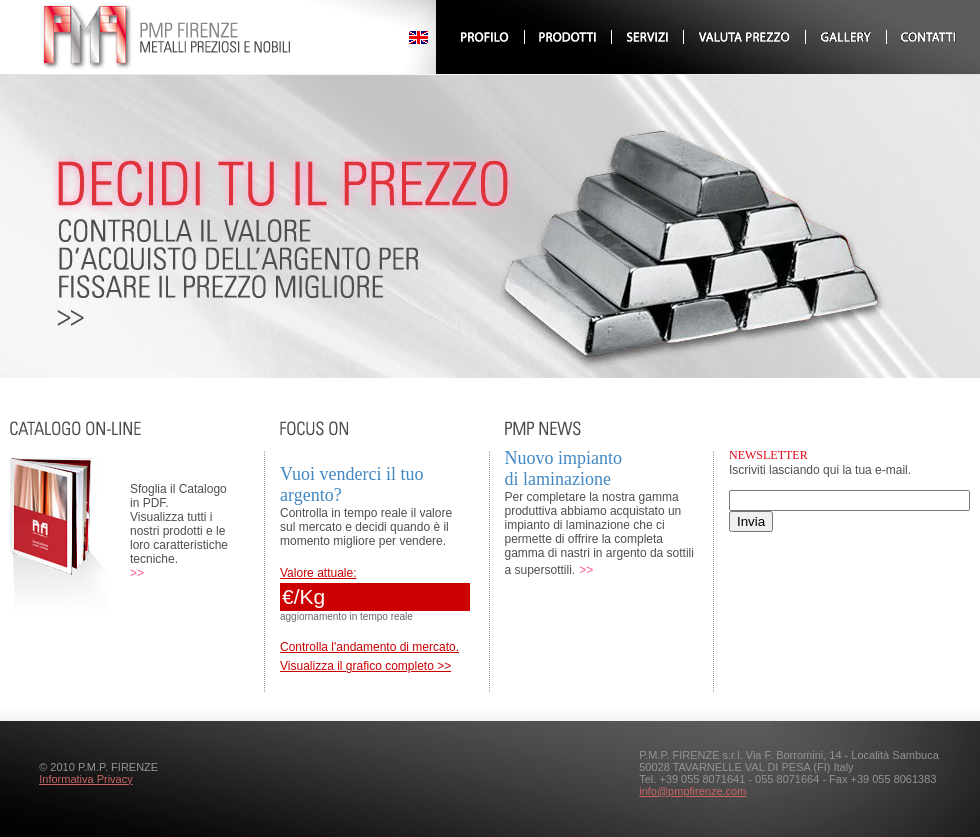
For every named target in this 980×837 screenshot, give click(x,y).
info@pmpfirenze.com (692, 791)
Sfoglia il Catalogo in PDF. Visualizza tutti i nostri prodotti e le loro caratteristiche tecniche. (179, 524)
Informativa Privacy (86, 779)
